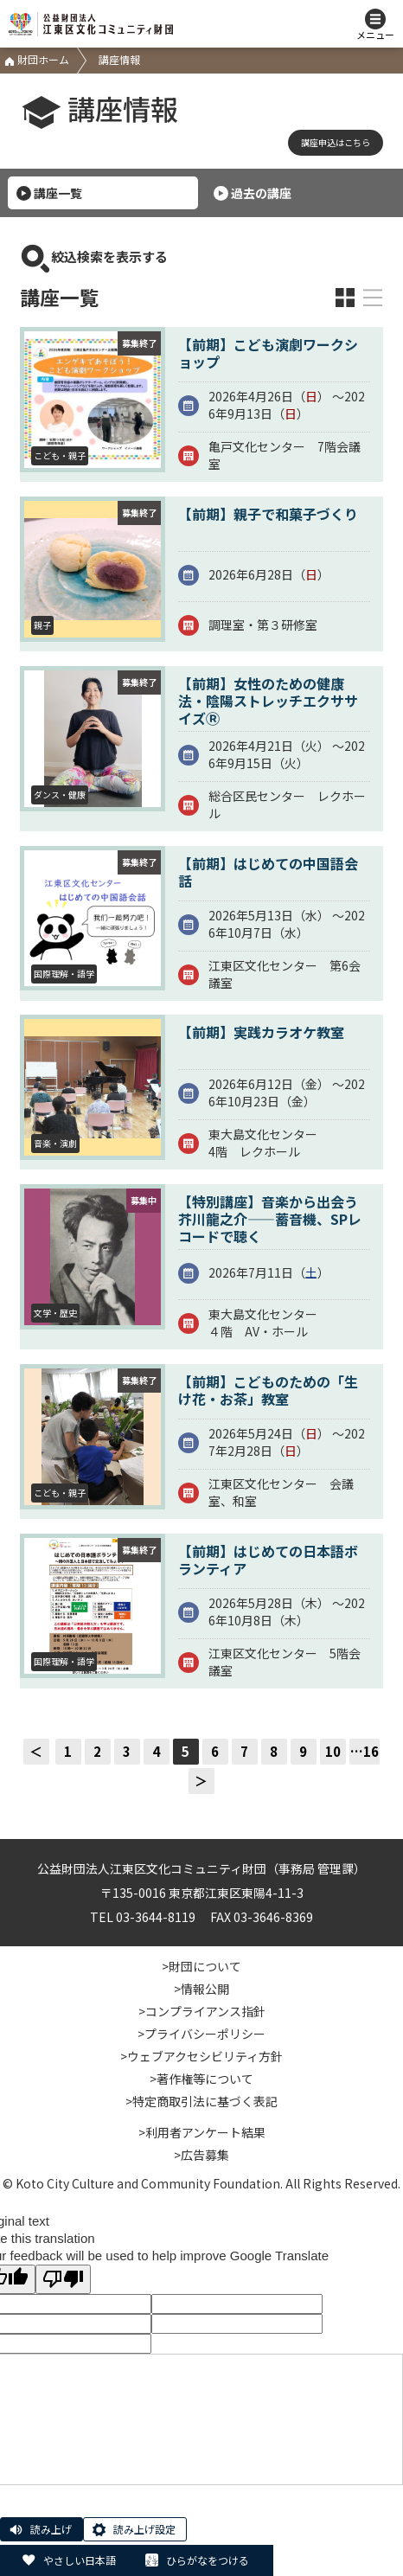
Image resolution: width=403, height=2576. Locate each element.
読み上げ (51, 2529)
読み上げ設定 (144, 2529)
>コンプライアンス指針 (201, 2011)
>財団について (201, 1966)
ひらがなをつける (207, 2560)
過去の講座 (261, 193)
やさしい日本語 (79, 2560)
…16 (364, 1751)
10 (333, 1751)
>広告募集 (201, 2154)
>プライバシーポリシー (201, 2033)
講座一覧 (58, 193)
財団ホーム (36, 59)
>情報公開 (201, 1988)
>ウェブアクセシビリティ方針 (201, 2056)
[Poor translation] (63, 2279)
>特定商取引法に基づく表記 (201, 2101)
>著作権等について (201, 2078)
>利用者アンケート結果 (201, 2132)
